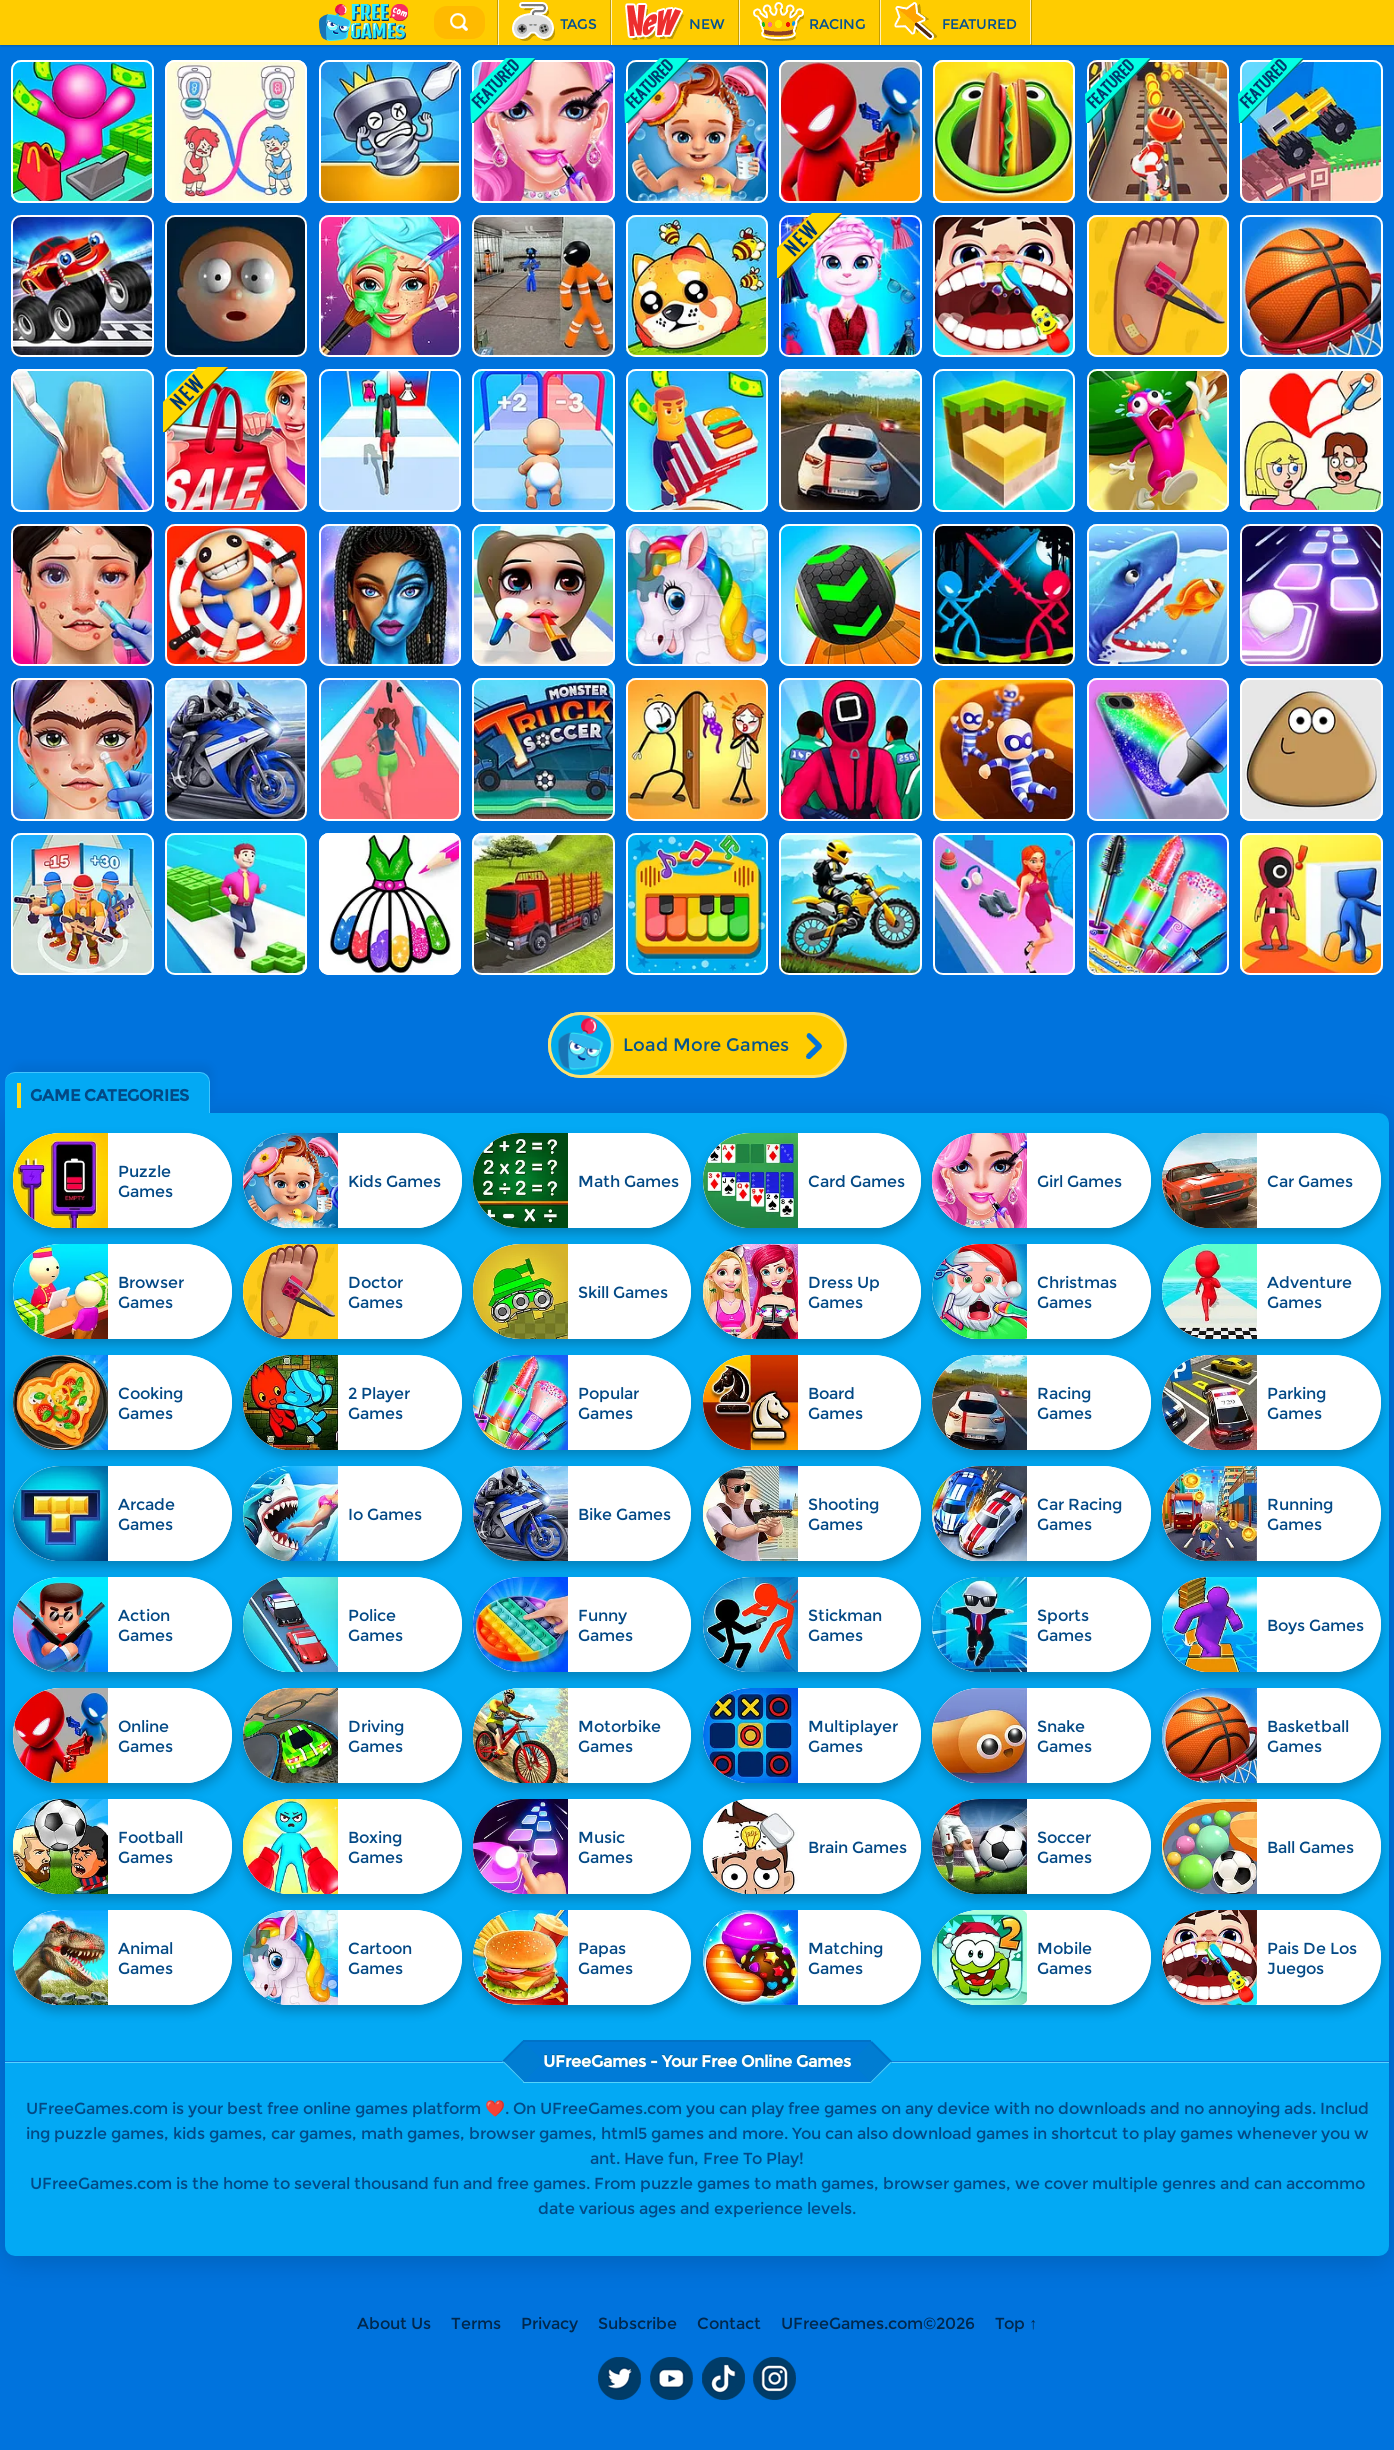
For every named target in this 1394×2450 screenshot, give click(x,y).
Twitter (619, 2378)
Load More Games (696, 1045)
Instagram (775, 2378)
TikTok (723, 2378)
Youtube (671, 2378)
